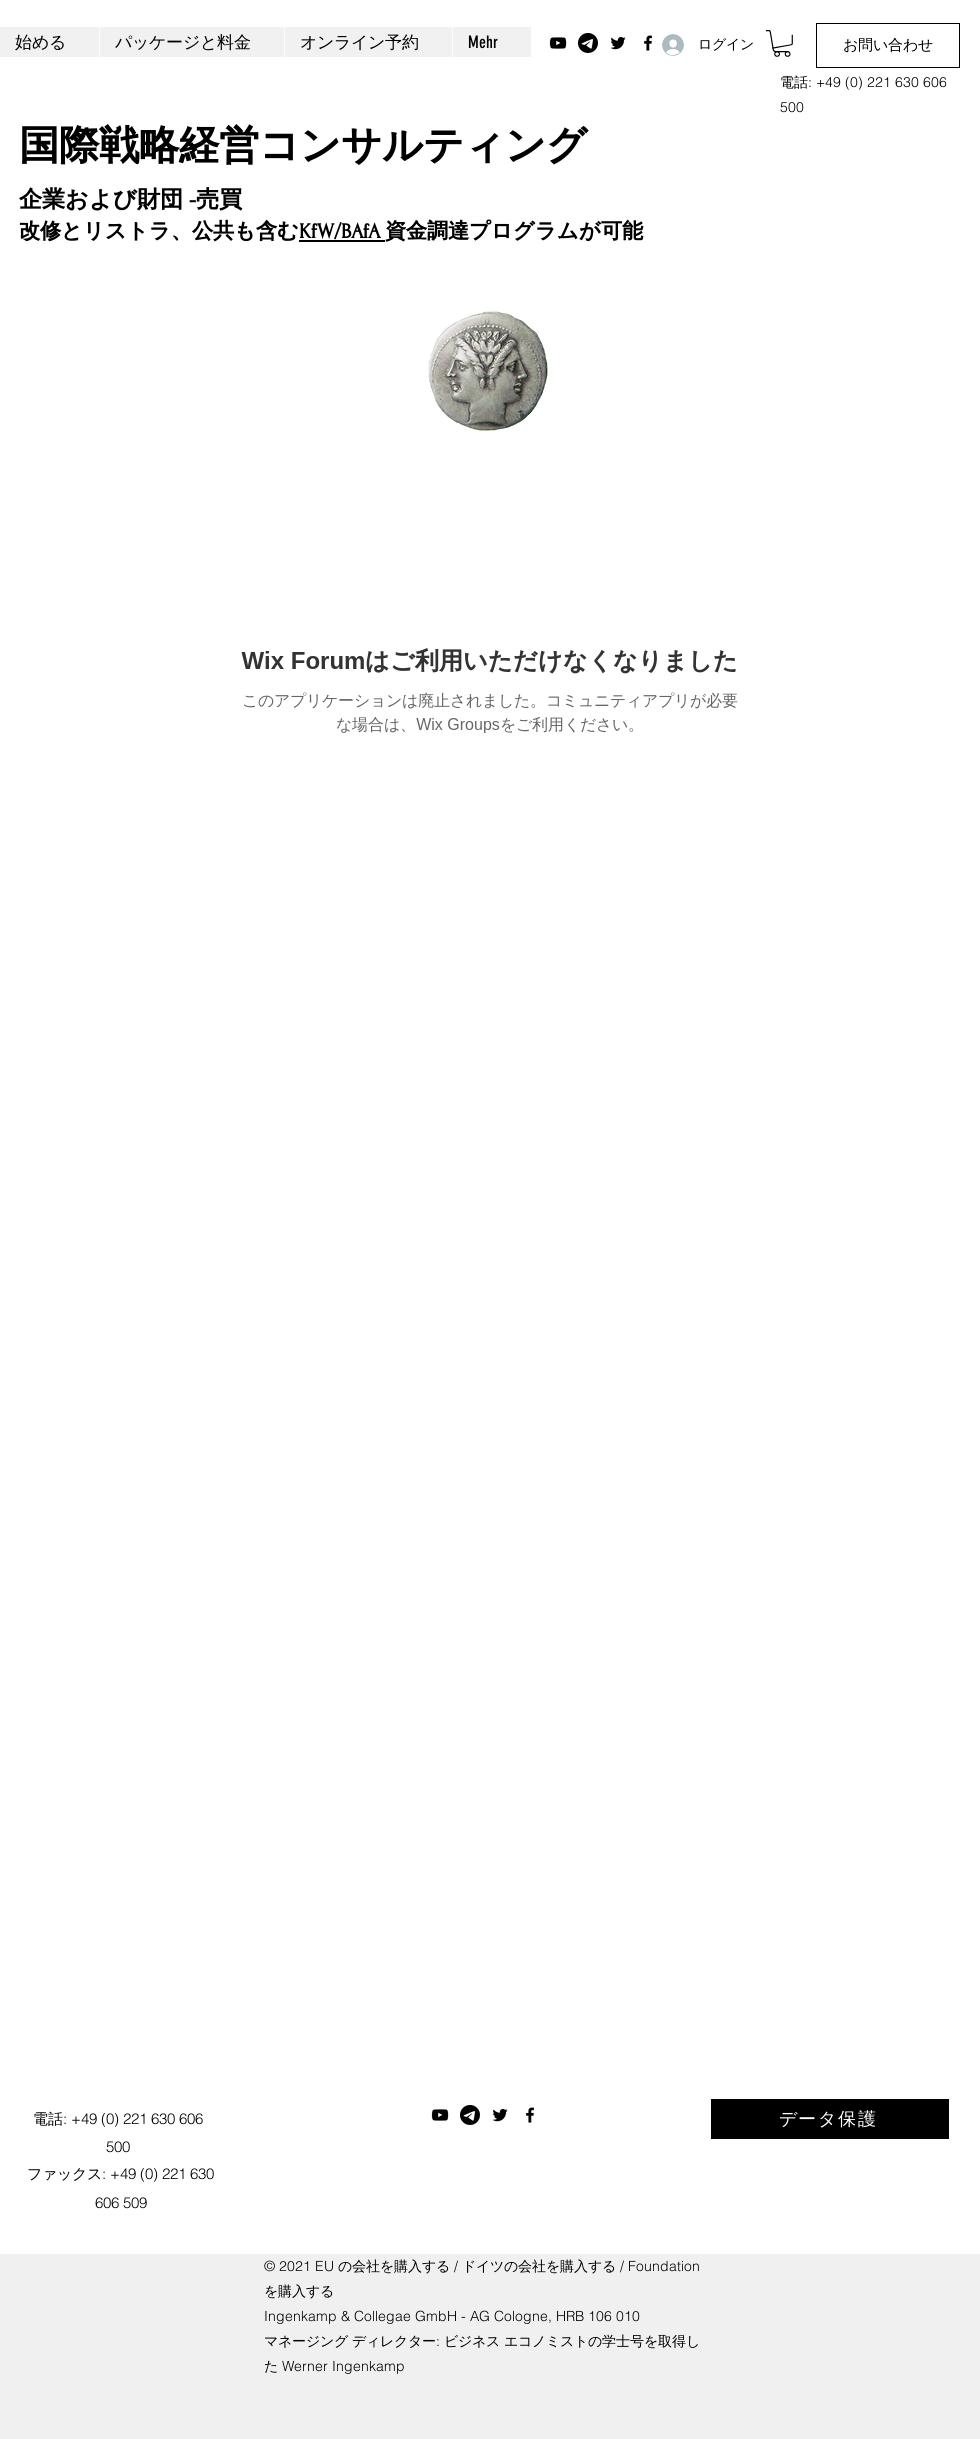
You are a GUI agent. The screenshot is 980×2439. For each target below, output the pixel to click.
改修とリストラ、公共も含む (159, 231)
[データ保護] (830, 2119)
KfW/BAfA (342, 231)
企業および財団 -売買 (130, 200)
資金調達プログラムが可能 (514, 231)
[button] (782, 43)
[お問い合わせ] (888, 45)
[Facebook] (530, 2115)
